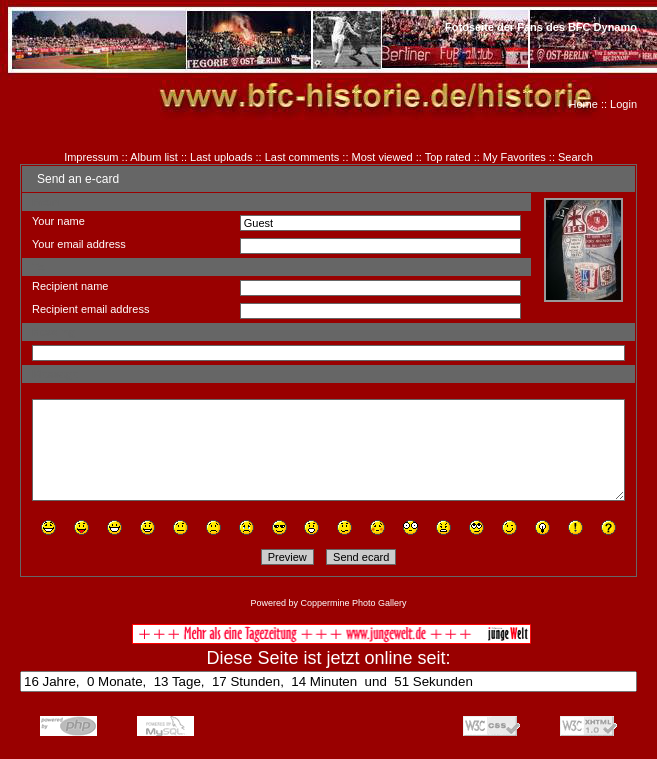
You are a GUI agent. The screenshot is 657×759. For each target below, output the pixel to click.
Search (575, 157)
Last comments (302, 157)
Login (623, 104)
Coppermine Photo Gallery (353, 603)
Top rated (448, 157)
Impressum (91, 157)
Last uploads (221, 157)
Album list (154, 157)
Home (583, 104)
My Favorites (514, 157)
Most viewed (382, 157)
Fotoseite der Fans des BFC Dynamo (541, 27)
